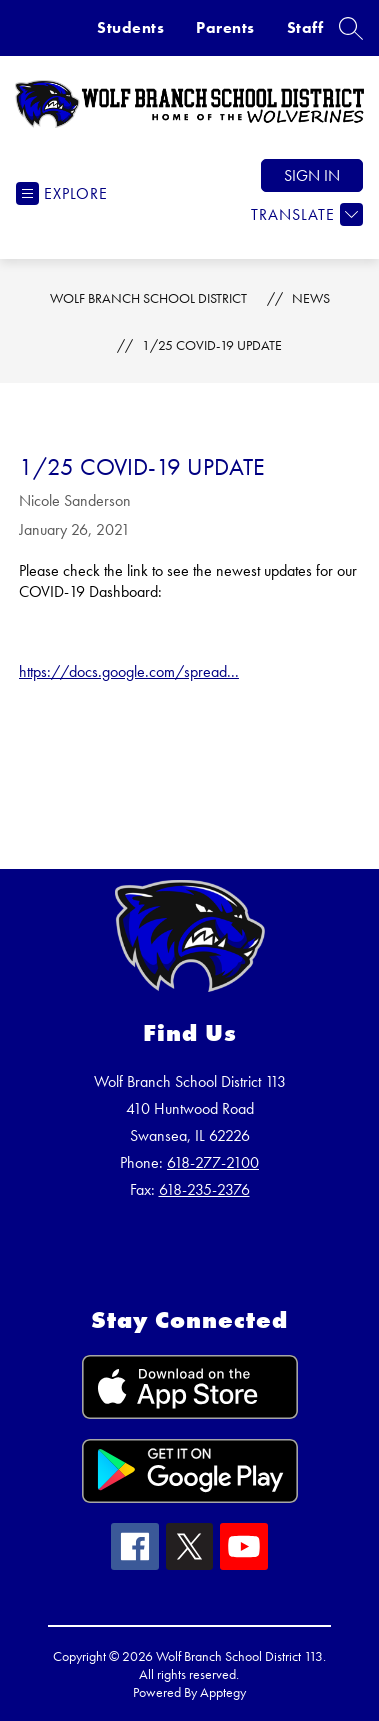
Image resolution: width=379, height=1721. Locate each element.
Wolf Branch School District (148, 298)
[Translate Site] (304, 214)
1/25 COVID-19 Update (212, 345)
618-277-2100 (213, 1162)
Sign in (312, 175)
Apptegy (223, 1692)
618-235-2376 (204, 1189)
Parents (225, 27)
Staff (305, 27)
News (311, 298)
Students (130, 27)
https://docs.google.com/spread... (129, 671)
